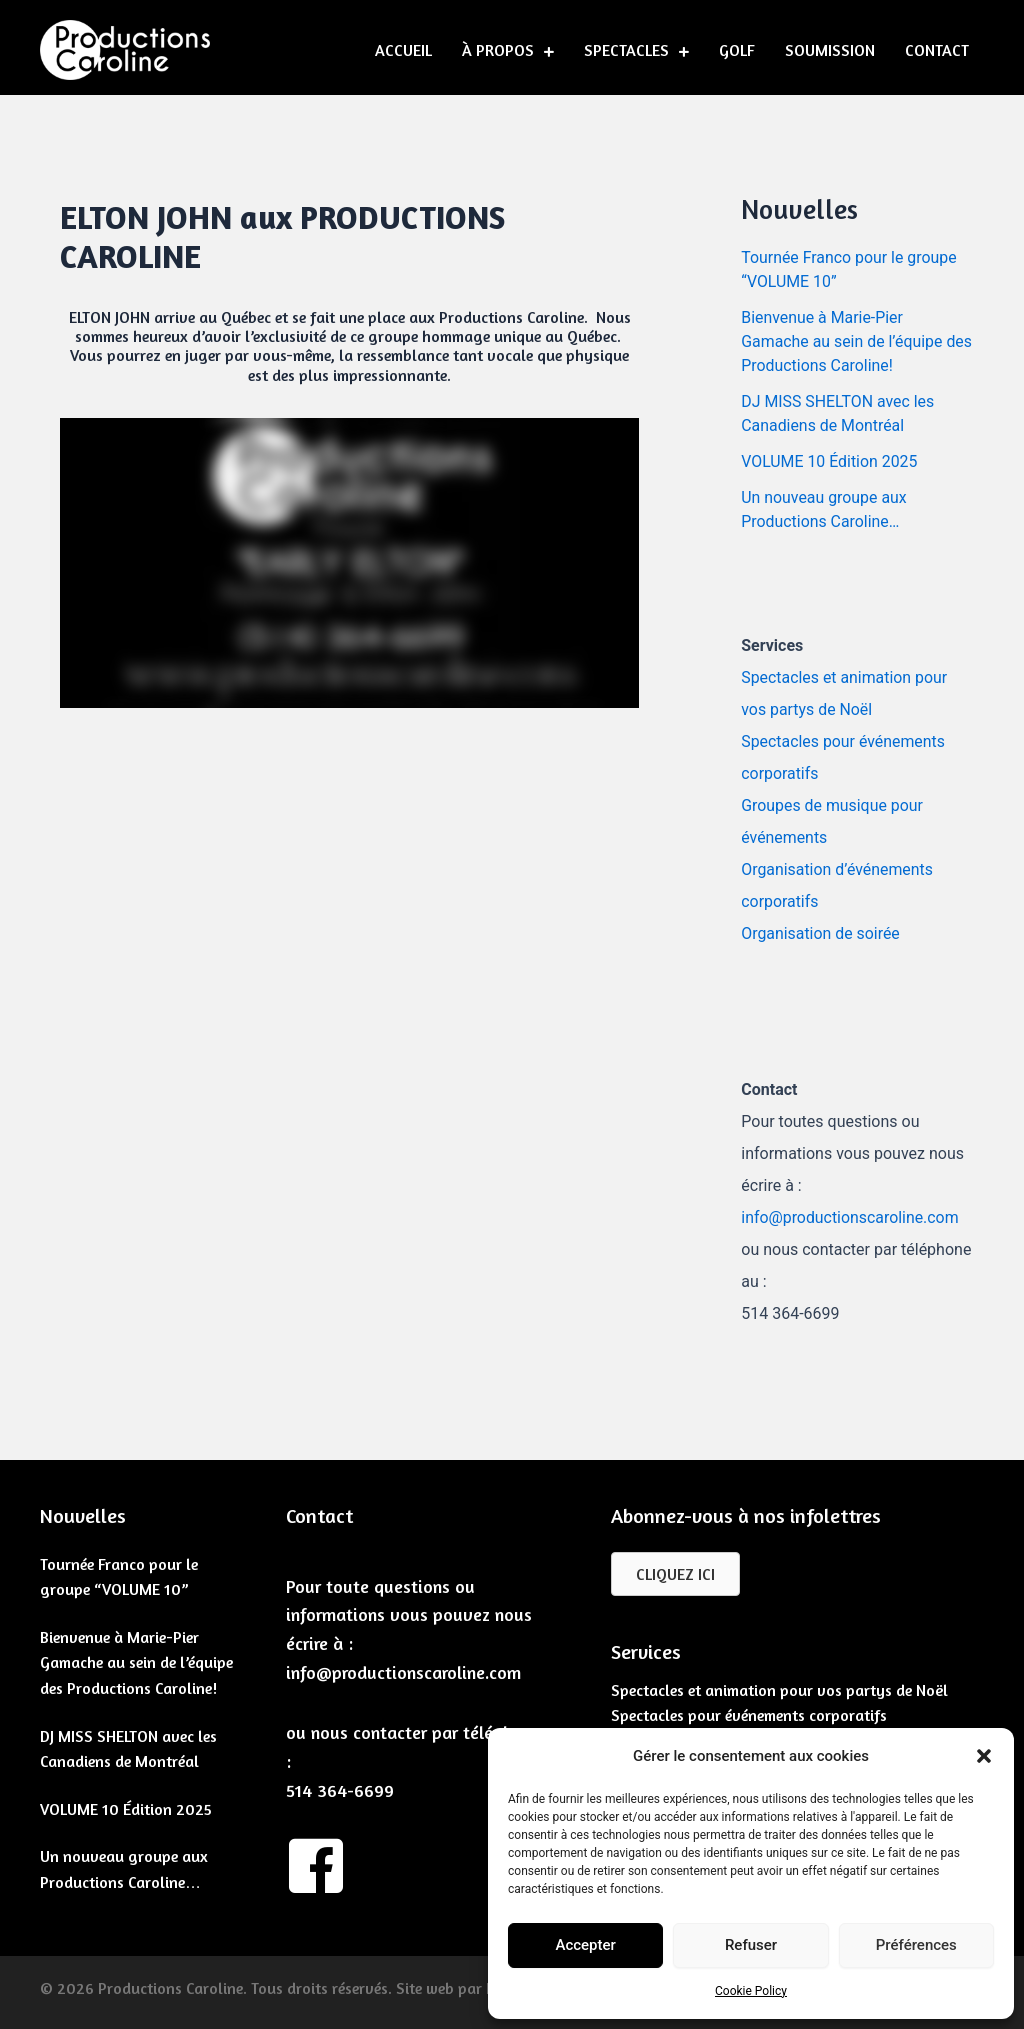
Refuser (751, 1945)
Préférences (916, 1945)
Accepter (585, 1945)
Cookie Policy (751, 1991)
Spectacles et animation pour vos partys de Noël (779, 1690)
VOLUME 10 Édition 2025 (830, 461)
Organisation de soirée (821, 933)
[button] (984, 1756)
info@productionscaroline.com (850, 1217)
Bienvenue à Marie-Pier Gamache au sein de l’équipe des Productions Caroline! (842, 341)
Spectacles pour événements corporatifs (749, 1715)
